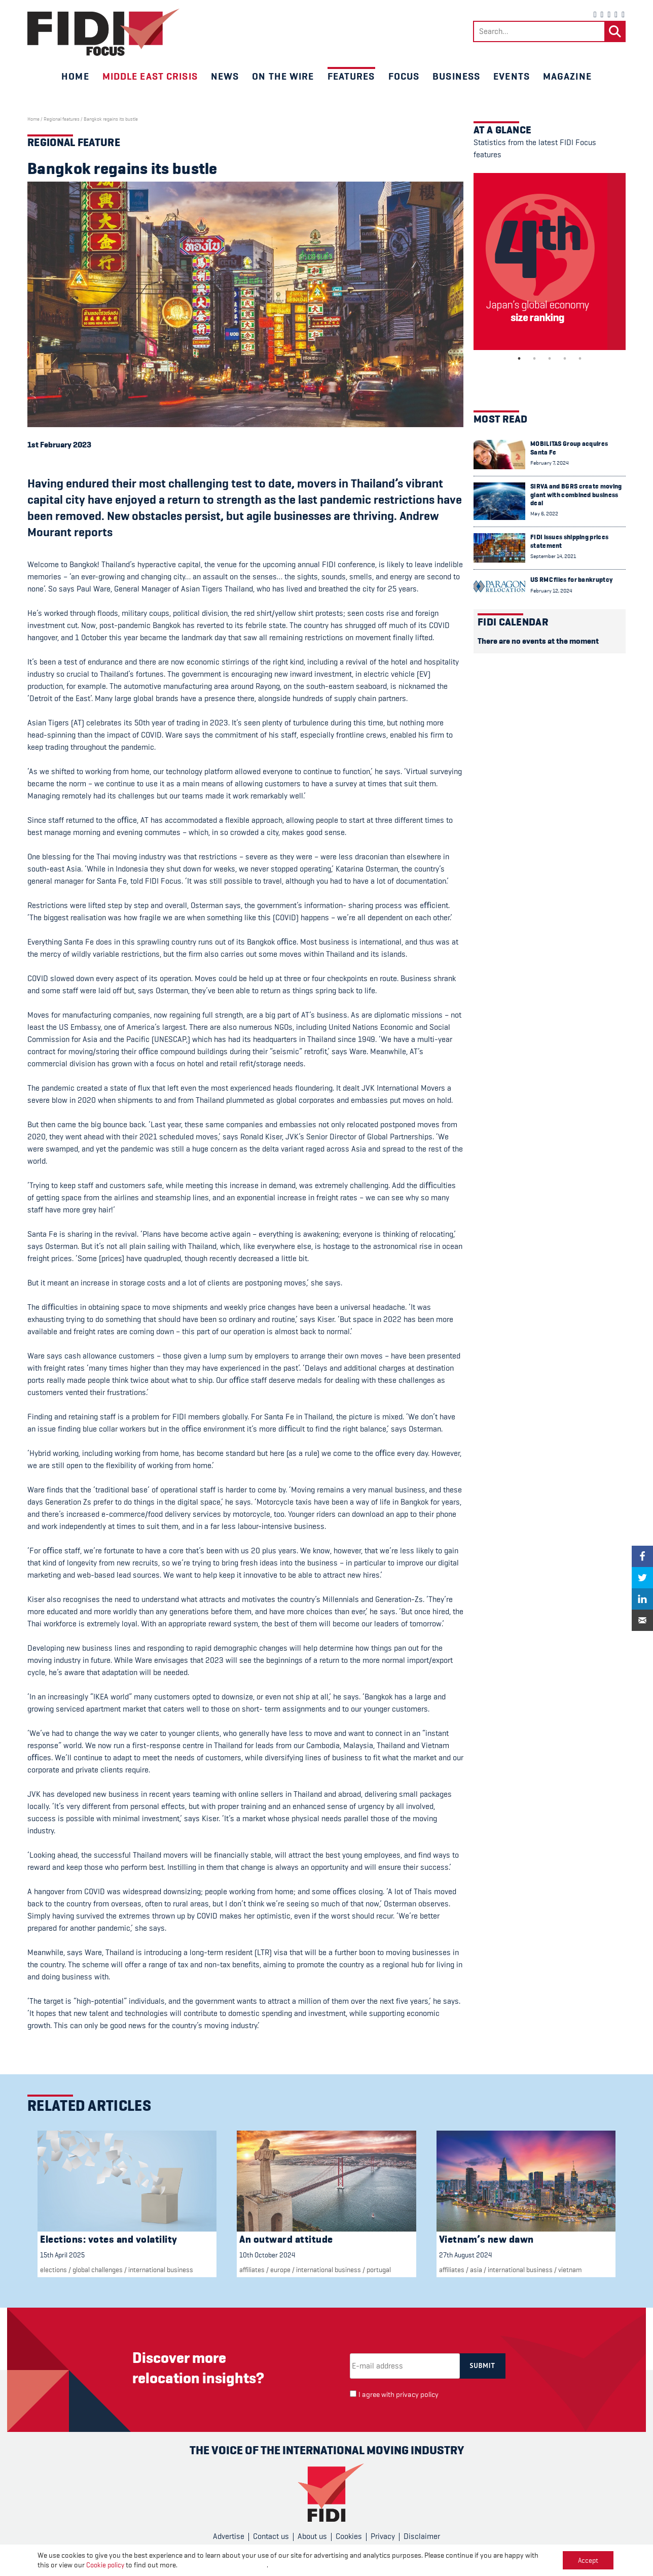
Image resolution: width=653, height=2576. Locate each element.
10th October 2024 (267, 2255)
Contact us (271, 2536)
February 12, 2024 (551, 590)
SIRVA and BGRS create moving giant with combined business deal (576, 494)
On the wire (283, 76)
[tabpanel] (550, 261)
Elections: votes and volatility (108, 2239)
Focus (404, 76)
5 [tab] (580, 359)
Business (456, 76)
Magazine (567, 76)
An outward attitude (286, 2239)
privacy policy (417, 2394)
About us (312, 2536)
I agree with (398, 2394)
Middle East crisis (150, 76)
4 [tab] (565, 359)
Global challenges (97, 2270)
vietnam (570, 2270)
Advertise (228, 2536)
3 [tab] (550, 359)
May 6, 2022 (544, 513)
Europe (280, 2270)
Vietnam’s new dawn (486, 2239)
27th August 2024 (465, 2255)
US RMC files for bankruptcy (571, 579)
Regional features (62, 119)
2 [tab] (534, 359)
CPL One (370, 2561)
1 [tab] (519, 359)
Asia (476, 2270)
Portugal (379, 2270)
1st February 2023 (59, 444)
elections (53, 2270)
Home (75, 76)
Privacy (383, 2536)
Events (511, 76)
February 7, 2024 (549, 463)
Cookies (349, 2536)
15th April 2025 (62, 2255)
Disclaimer (422, 2536)
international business (160, 2270)
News (225, 76)
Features (351, 76)
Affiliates (252, 2270)
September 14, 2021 (553, 556)
